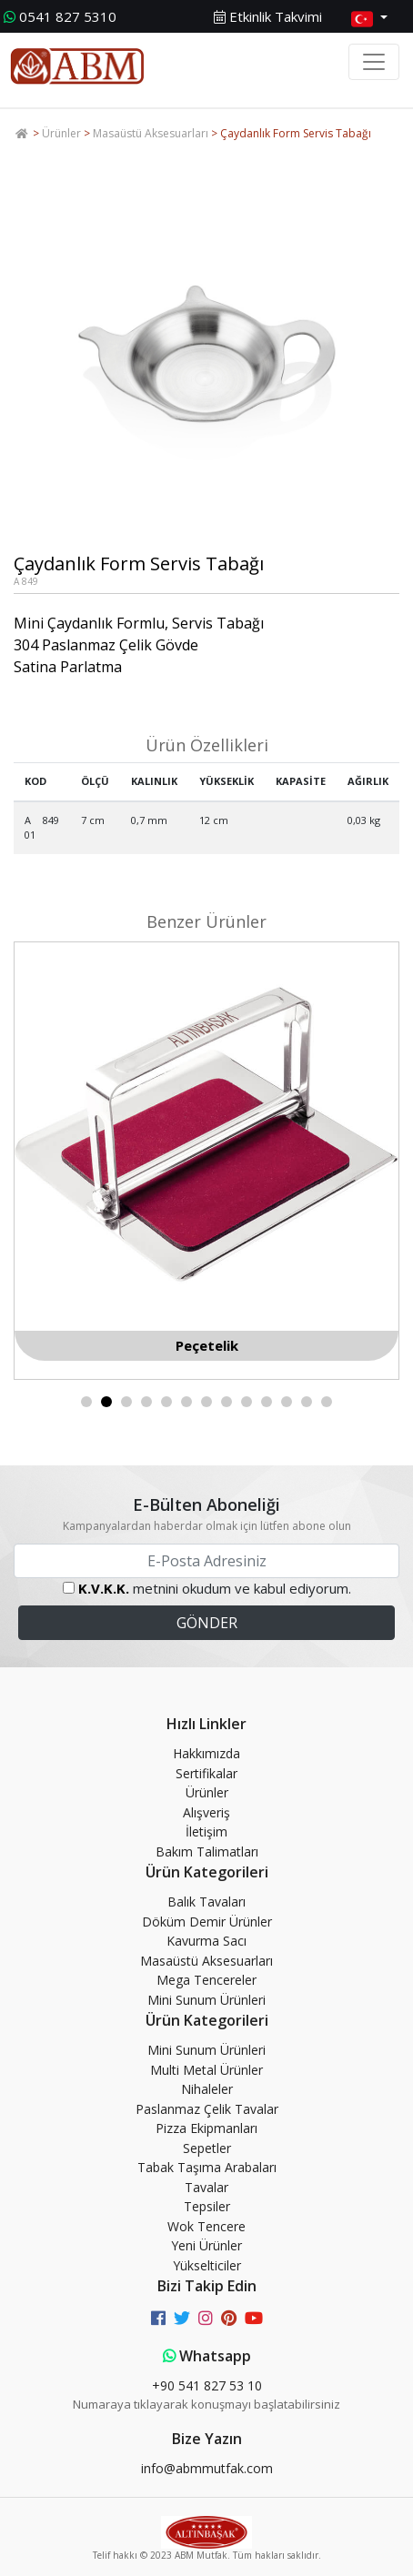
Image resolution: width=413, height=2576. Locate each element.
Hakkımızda (206, 1753)
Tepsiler (207, 2206)
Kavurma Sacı (206, 1940)
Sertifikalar (206, 1773)
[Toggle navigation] (373, 62)
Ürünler (61, 133)
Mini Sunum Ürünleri (206, 1999)
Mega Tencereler (206, 1979)
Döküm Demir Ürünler (207, 1921)
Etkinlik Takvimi (268, 16)
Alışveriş (206, 1812)
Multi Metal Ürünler (206, 2069)
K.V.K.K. (103, 1588)
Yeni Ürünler (206, 2245)
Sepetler (207, 2148)
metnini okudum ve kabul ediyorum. (214, 1588)
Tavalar (206, 2187)
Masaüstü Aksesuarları (150, 133)
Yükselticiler (207, 2265)
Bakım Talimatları (207, 1851)
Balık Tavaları (206, 1901)
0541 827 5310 (60, 16)
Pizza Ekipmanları (206, 2128)
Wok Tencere (206, 2226)
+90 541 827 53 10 (207, 2385)
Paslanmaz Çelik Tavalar (207, 2109)
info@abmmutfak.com (207, 2468)
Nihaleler (207, 2089)
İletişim (206, 1831)
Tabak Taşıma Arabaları (207, 2167)
